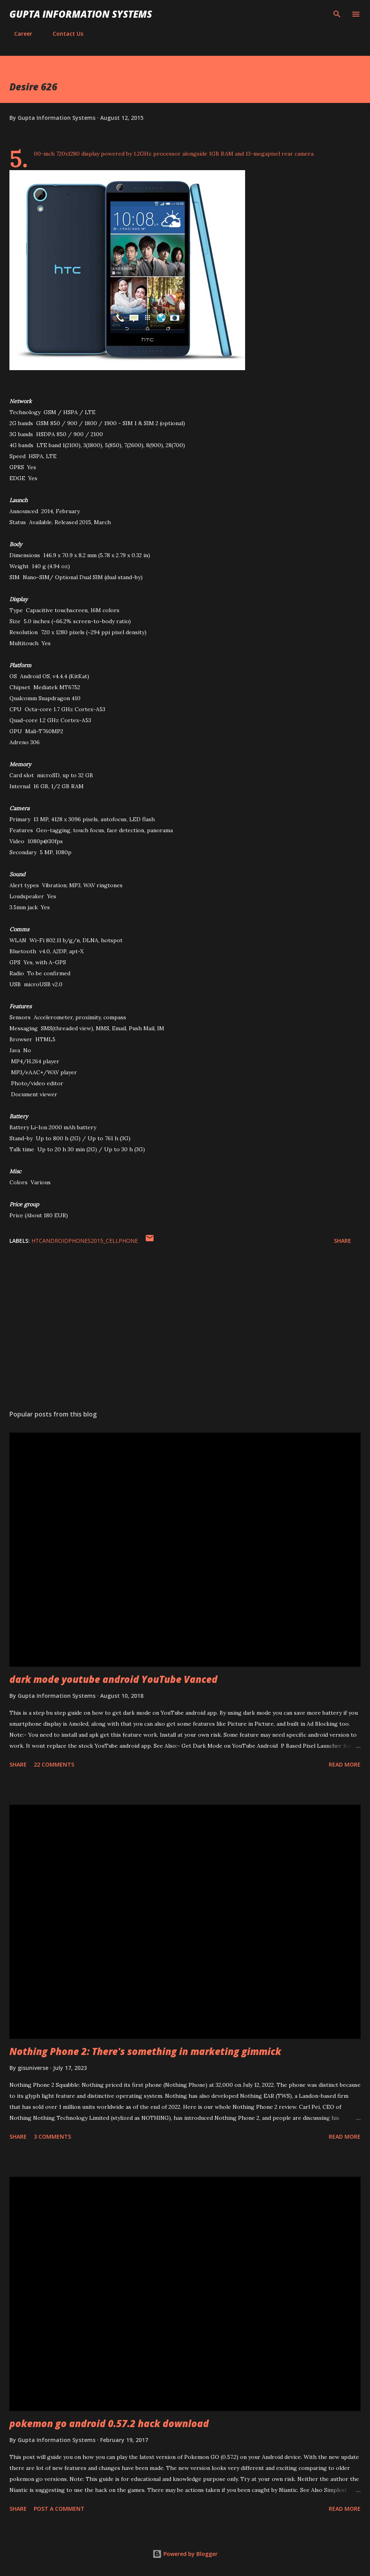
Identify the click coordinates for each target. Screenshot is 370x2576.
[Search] (337, 14)
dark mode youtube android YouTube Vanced (113, 1679)
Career (18, 33)
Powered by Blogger (185, 2554)
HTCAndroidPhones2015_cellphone (84, 1240)
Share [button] (342, 1240)
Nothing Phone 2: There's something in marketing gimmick (145, 2051)
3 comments (52, 2136)
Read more (345, 1764)
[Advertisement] (185, 1330)
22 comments (54, 1764)
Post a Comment (59, 2508)
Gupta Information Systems (80, 13)
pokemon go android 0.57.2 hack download (109, 2423)
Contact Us (63, 33)
